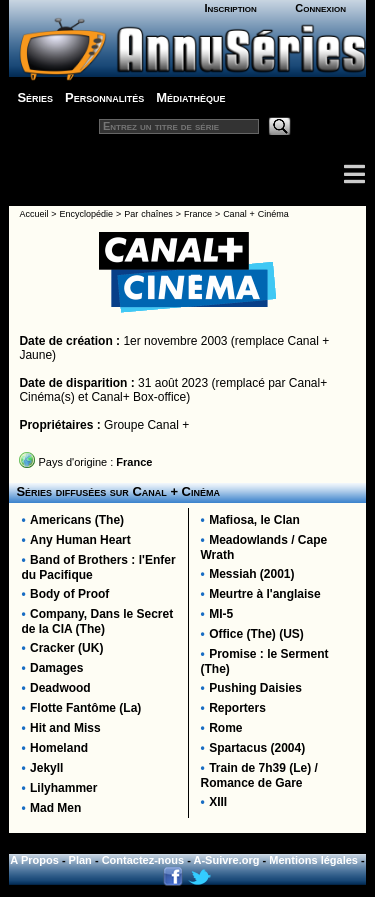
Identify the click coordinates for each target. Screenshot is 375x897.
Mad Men (55, 808)
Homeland (59, 748)
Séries (35, 97)
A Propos (34, 860)
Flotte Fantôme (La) (85, 708)
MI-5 (221, 614)
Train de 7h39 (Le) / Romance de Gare (259, 775)
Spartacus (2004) (257, 748)
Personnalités (104, 97)
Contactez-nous (143, 860)
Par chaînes (148, 214)
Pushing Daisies (255, 688)
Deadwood (60, 688)
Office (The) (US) (256, 634)
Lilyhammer (63, 788)
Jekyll (46, 768)
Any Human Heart (80, 540)
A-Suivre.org (227, 860)
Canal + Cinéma (256, 214)
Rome (225, 728)
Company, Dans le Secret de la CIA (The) (97, 621)
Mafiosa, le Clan (254, 520)
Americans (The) (77, 520)
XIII (218, 802)
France (198, 214)
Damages (56, 668)
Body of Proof (69, 594)
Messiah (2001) (251, 574)
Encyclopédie (87, 214)
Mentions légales (313, 860)
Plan (80, 860)
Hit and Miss (65, 728)
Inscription (230, 8)
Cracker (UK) (66, 648)
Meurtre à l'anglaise (265, 594)
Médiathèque (190, 97)
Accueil (33, 214)
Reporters (237, 708)
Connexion (320, 8)
